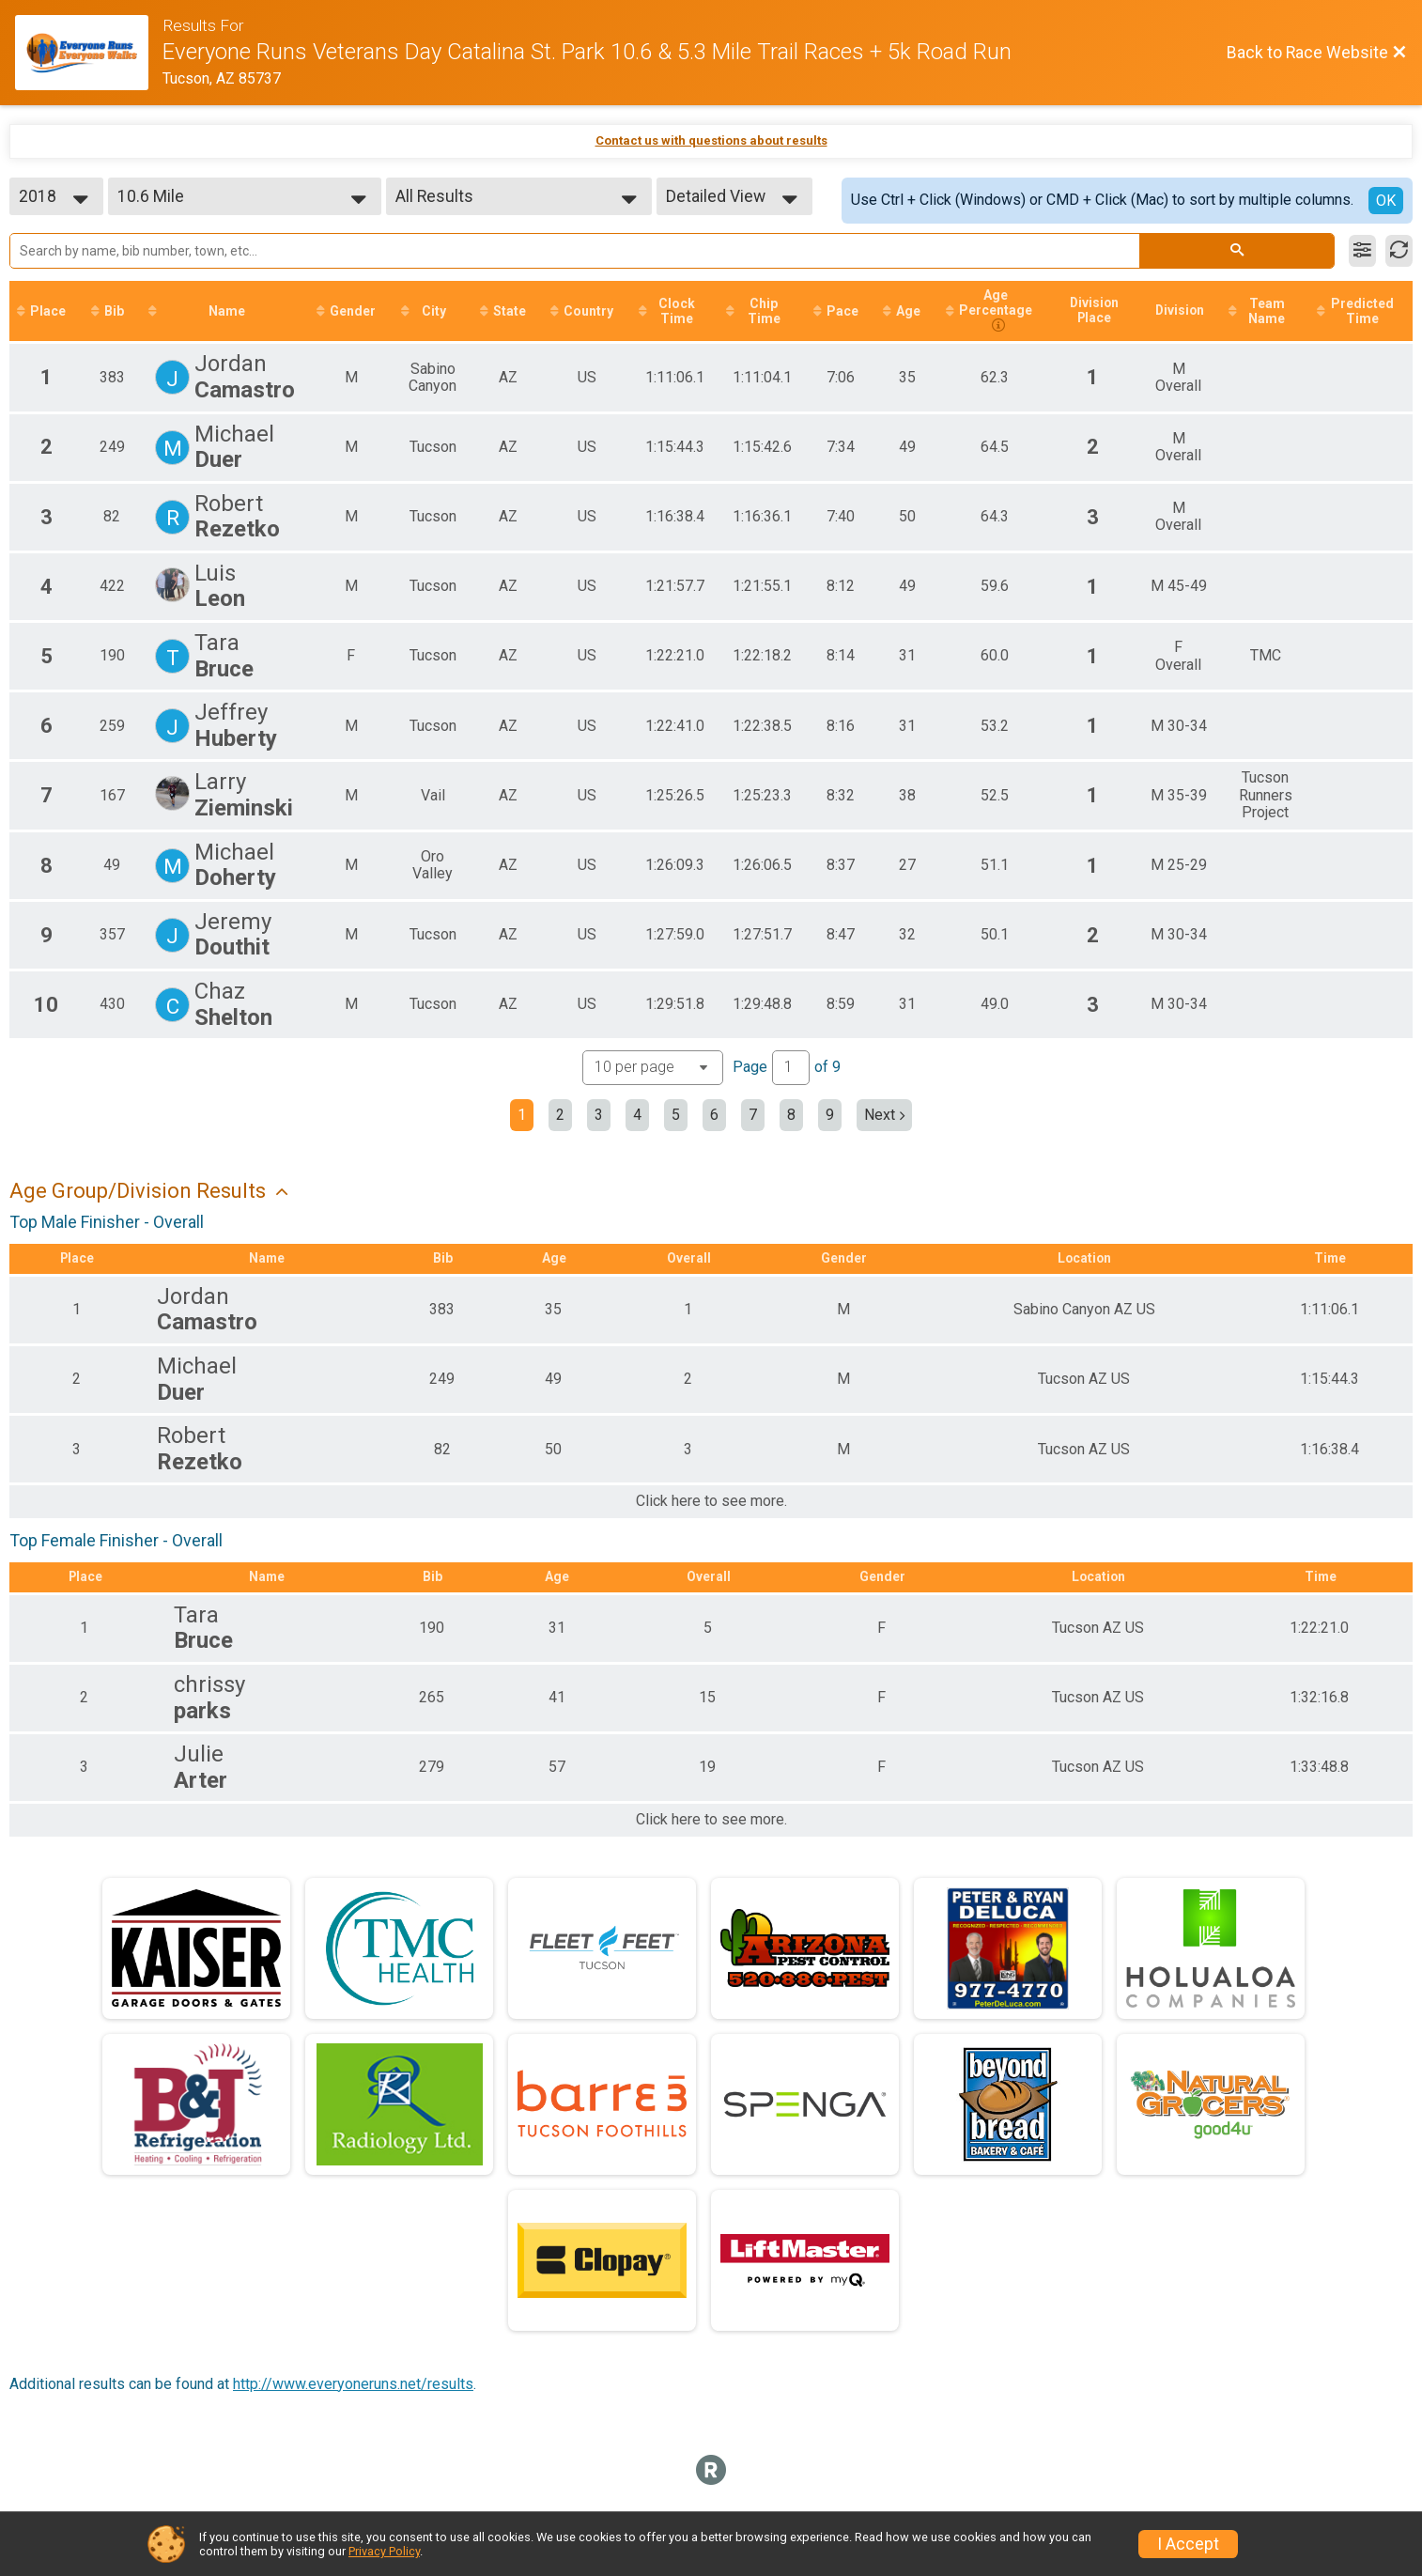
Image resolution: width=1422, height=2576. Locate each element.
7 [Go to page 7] (753, 1116)
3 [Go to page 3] (599, 1116)
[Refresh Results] (1399, 251)
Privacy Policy (384, 2551)
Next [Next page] (884, 1116)
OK (1386, 200)
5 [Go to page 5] (676, 1116)
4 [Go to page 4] (637, 1116)
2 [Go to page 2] (560, 1116)
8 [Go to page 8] (791, 1116)
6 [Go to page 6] (714, 1116)
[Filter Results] (1362, 251)
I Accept (1188, 2544)
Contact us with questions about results (711, 140)
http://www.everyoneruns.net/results (353, 2385)
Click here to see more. (711, 1503)
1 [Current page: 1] (522, 1116)
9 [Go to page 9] (830, 1116)
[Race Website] (88, 52)
